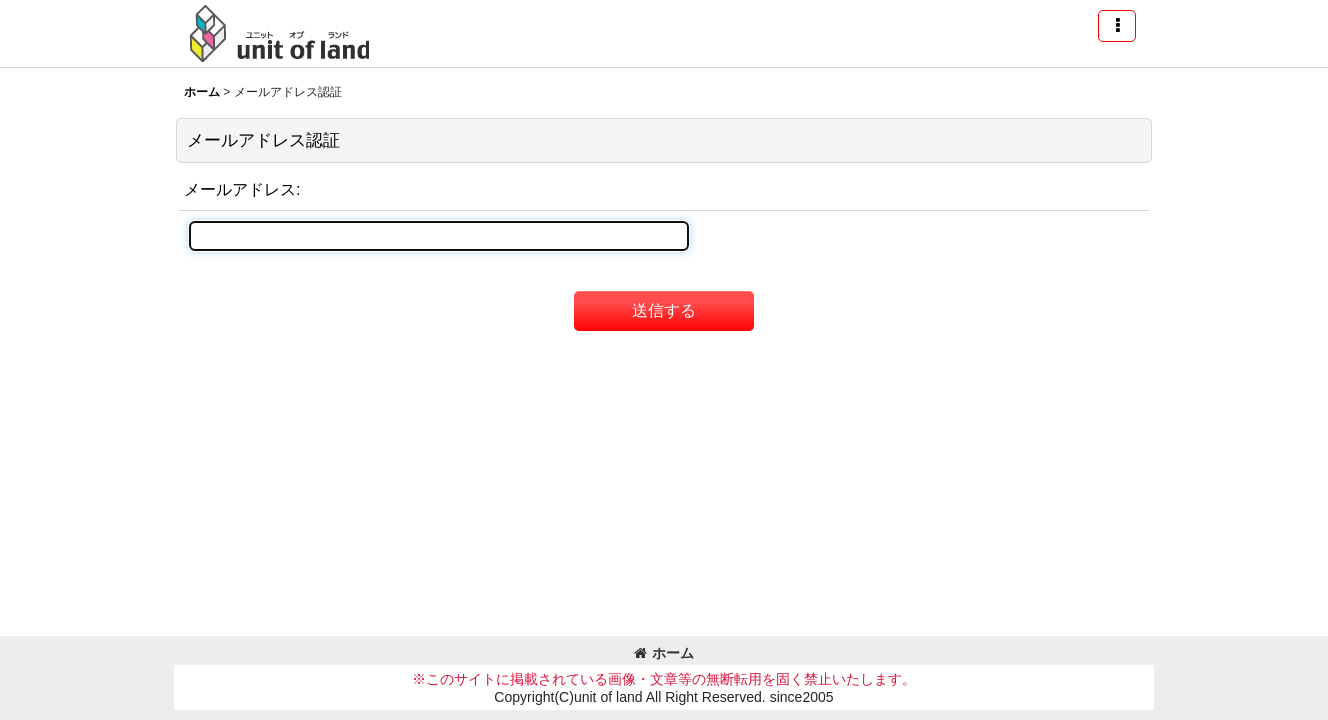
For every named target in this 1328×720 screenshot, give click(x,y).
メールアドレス (240, 189)
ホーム (664, 653)
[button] (1117, 26)
